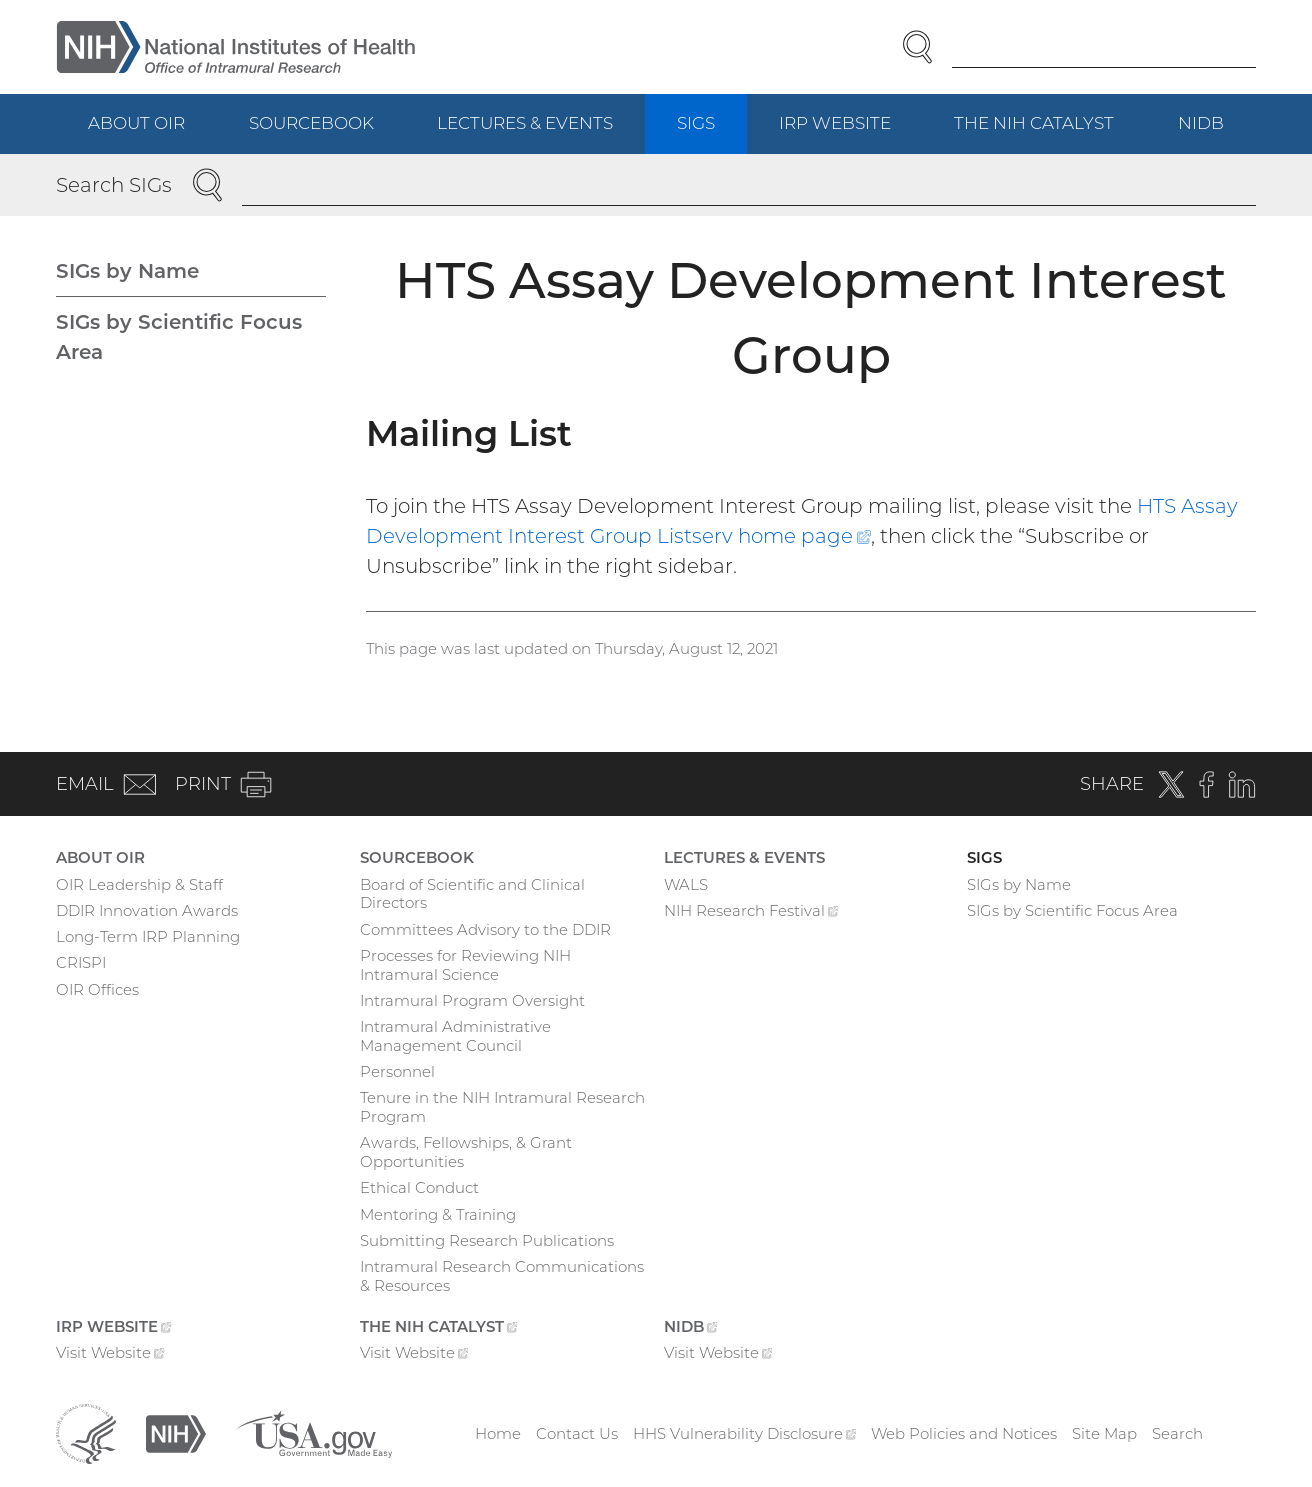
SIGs (696, 123)
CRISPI (81, 962)
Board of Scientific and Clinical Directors (472, 894)
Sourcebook (311, 123)
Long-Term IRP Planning (148, 936)
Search (1177, 1433)
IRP (851, 132)
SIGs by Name (127, 271)
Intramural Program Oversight (472, 1000)
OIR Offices (97, 989)
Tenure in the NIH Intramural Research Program (502, 1107)
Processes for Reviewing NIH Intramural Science (465, 965)
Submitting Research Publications (487, 1240)
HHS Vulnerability (745, 1433)
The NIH (1050, 132)
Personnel (397, 1071)
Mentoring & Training (438, 1214)
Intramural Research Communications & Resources (502, 1276)
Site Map (1104, 1433)
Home (498, 1433)
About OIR (136, 123)
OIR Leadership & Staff (139, 884)
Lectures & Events (525, 123)
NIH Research (751, 913)
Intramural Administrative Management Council (455, 1036)
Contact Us (577, 1433)
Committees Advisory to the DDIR (485, 929)
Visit (110, 1355)
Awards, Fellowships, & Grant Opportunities (466, 1152)
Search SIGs (114, 185)
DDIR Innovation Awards (147, 910)
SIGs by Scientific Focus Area (179, 337)
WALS (686, 884)
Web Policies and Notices (964, 1433)
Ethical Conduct (419, 1187)
